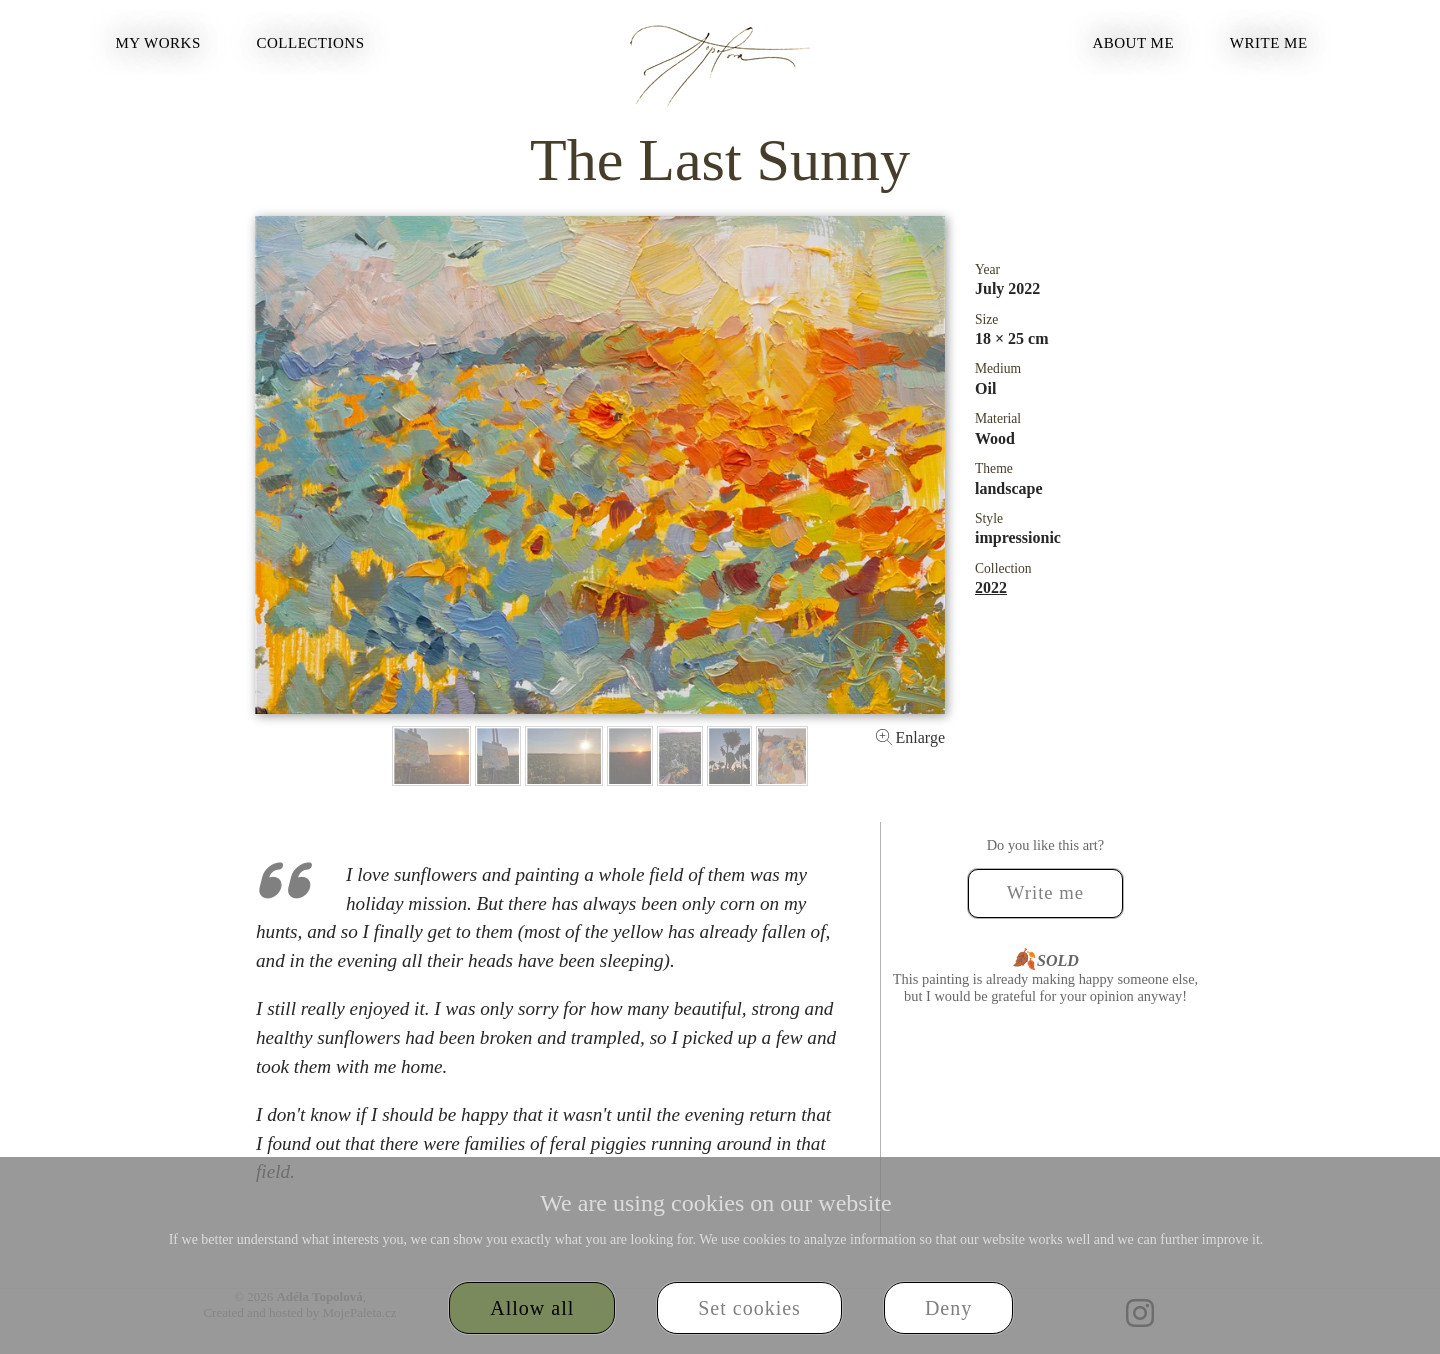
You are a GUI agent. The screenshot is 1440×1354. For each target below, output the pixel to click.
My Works (157, 43)
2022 (991, 587)
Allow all (532, 1308)
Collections (311, 43)
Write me (1269, 43)
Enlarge (910, 737)
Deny (948, 1308)
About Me (1133, 43)
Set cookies (749, 1308)
